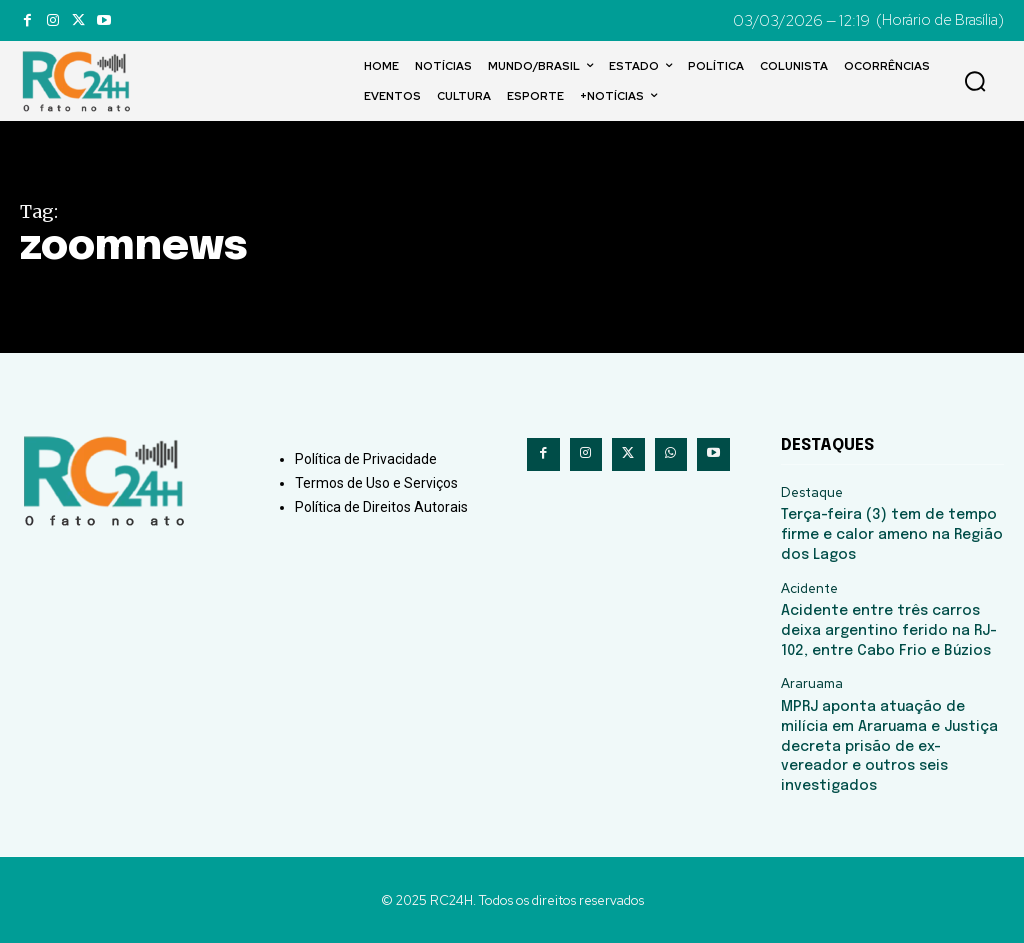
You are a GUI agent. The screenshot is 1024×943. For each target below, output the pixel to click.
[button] (975, 81)
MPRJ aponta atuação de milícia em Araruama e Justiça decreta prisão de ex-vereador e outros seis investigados (888, 745)
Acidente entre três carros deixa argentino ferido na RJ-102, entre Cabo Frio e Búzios (888, 630)
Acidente (809, 588)
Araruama (812, 683)
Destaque (812, 493)
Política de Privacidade (366, 459)
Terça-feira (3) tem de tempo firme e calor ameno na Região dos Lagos (891, 534)
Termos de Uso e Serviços (376, 483)
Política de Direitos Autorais (381, 507)
